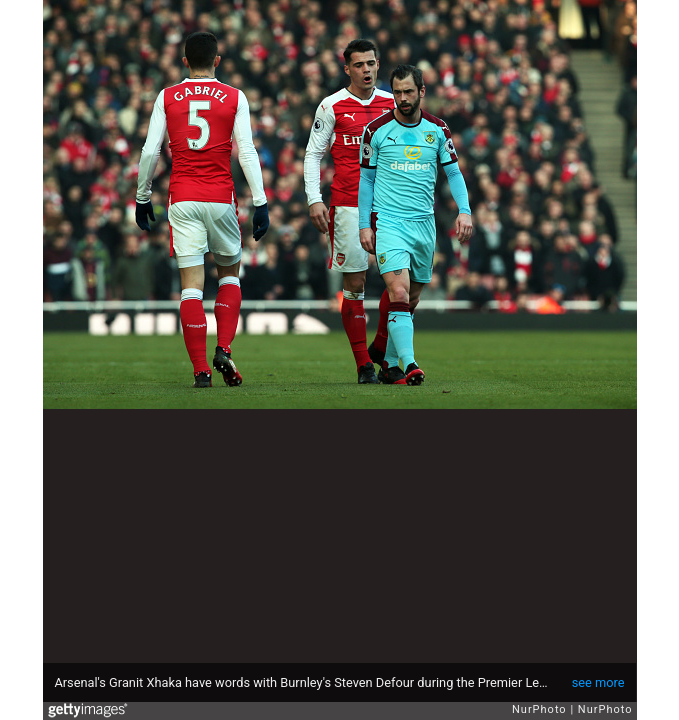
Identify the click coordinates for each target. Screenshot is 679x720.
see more (598, 682)
